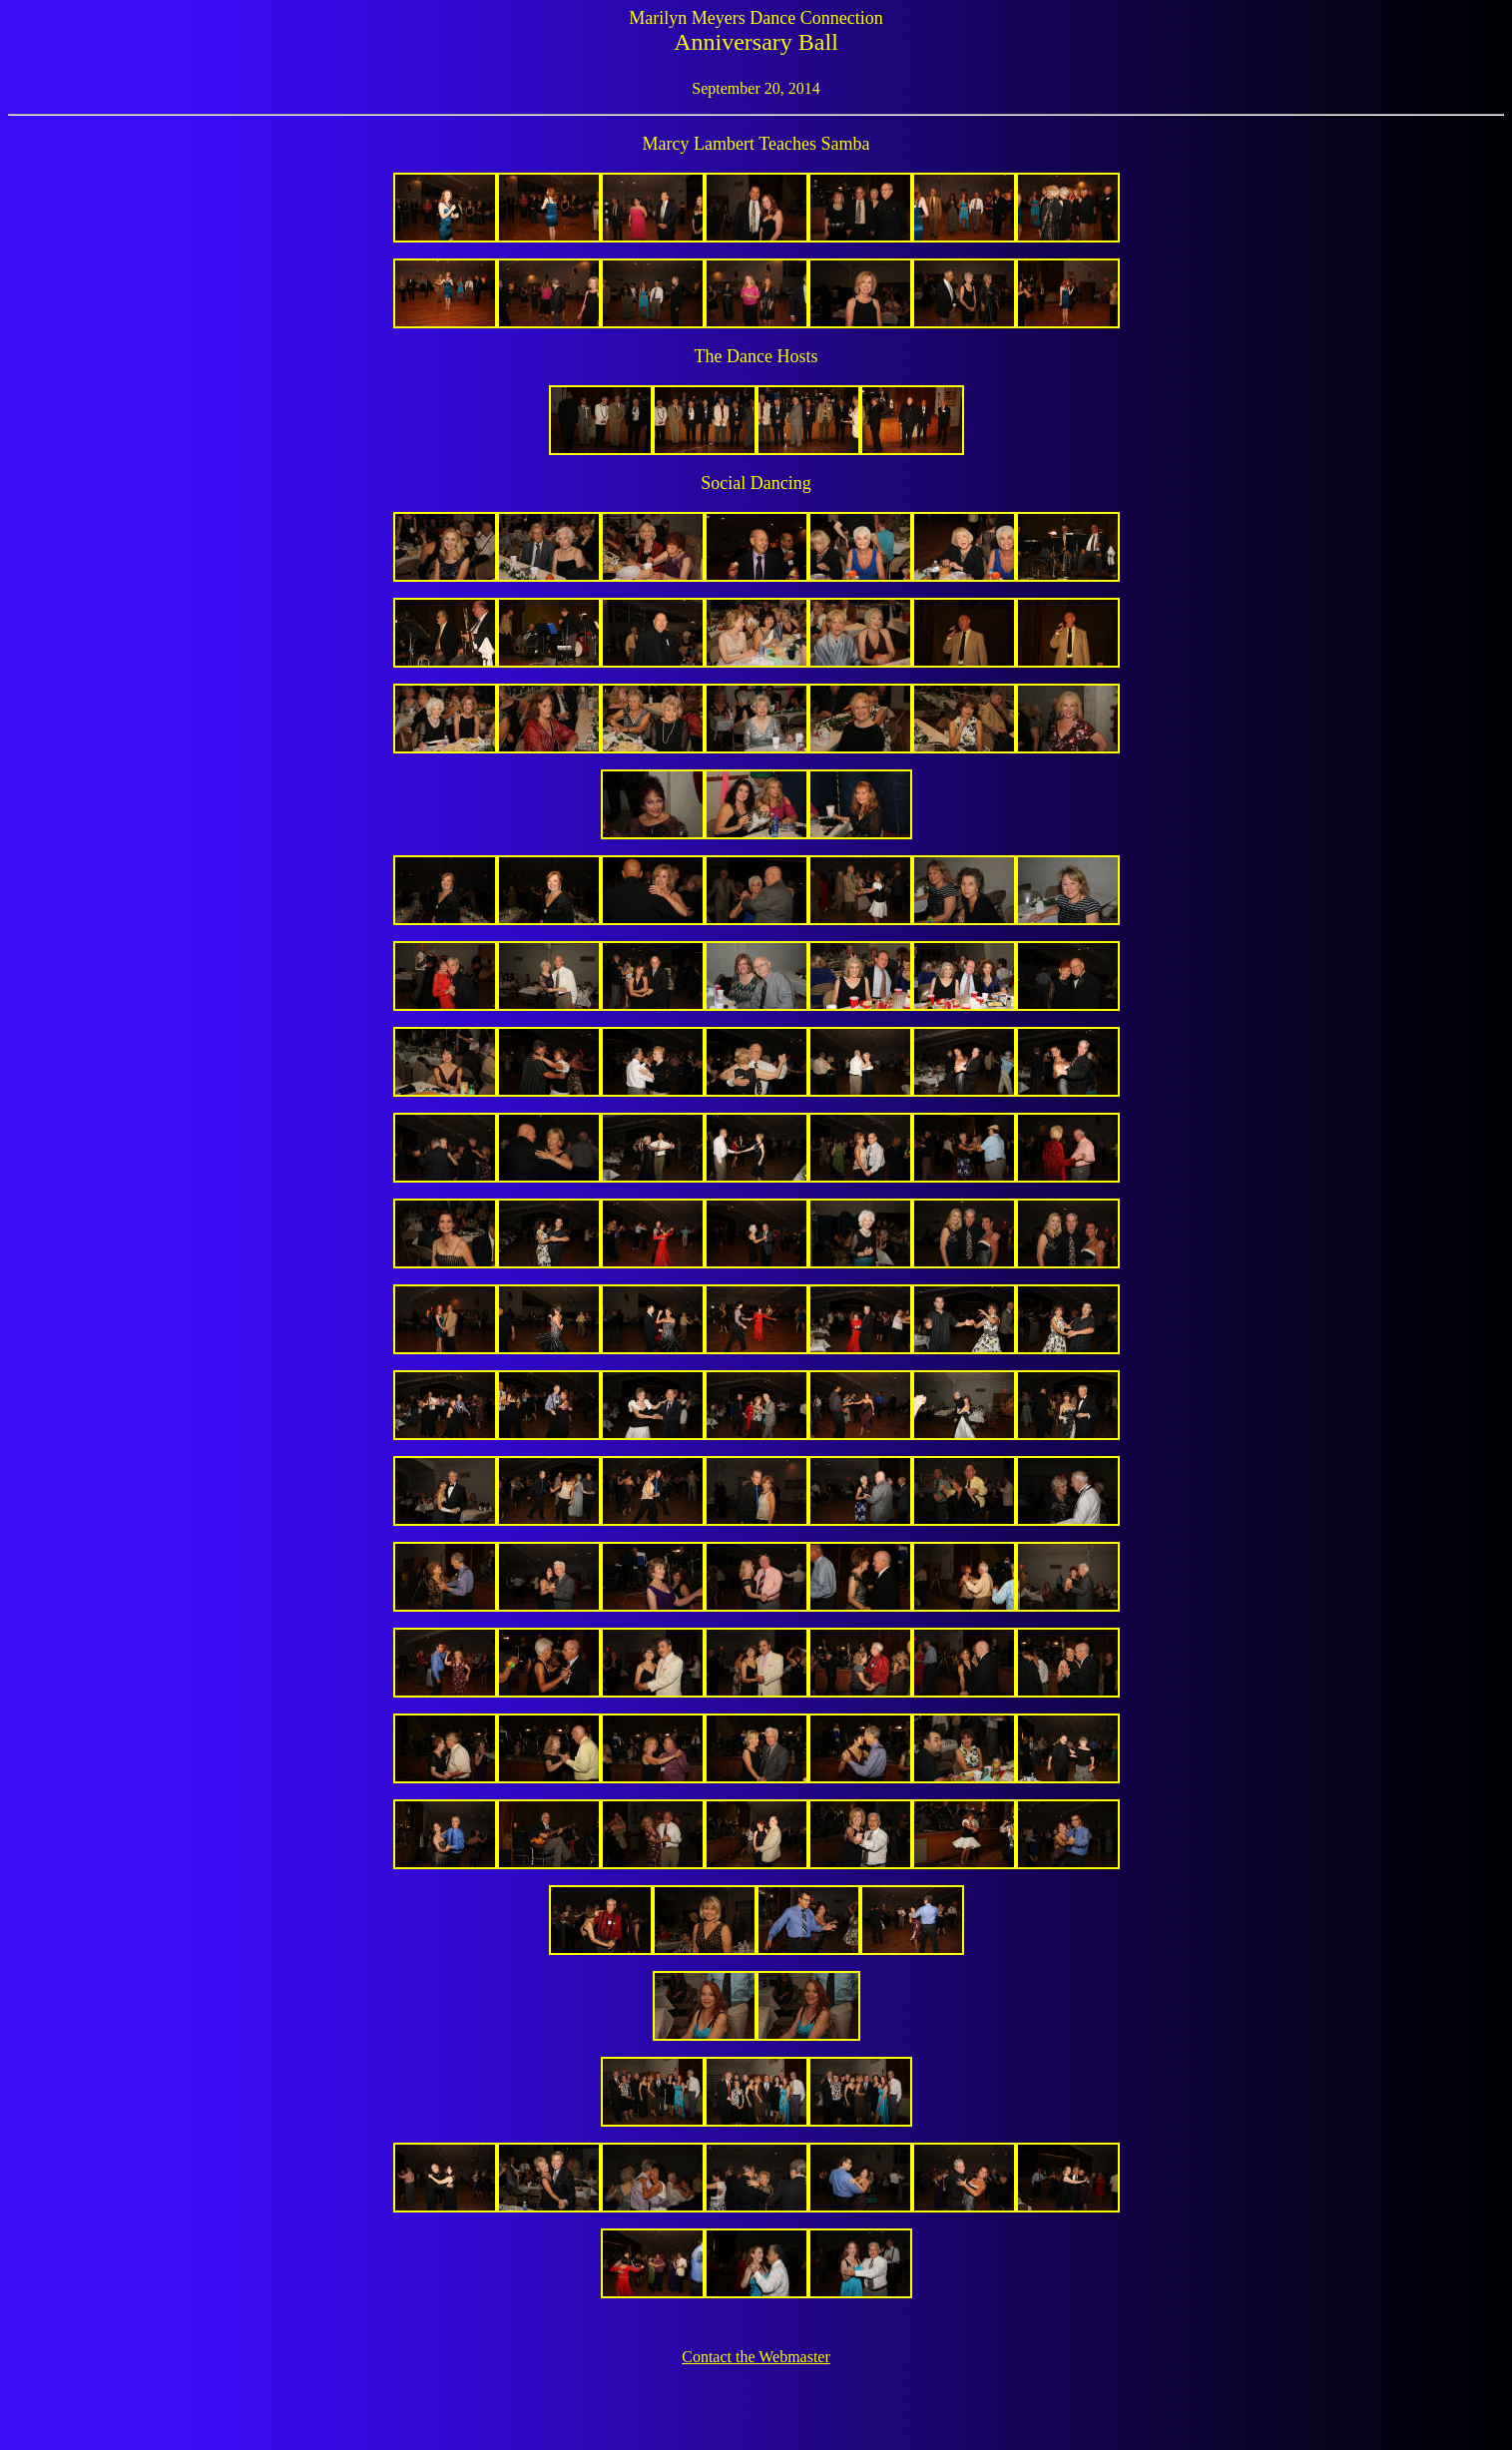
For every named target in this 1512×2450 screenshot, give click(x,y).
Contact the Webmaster (756, 2356)
